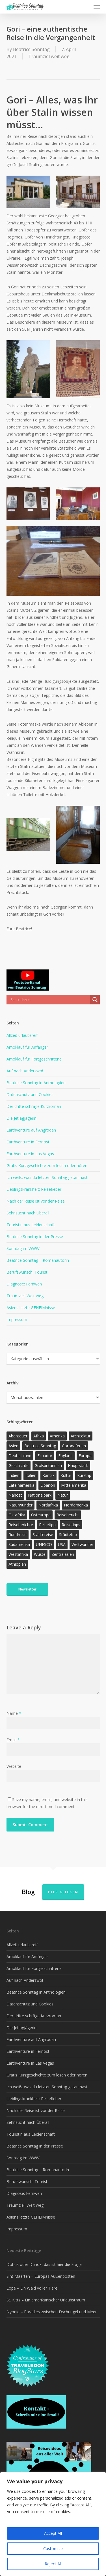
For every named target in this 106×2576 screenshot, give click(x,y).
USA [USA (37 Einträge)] (62, 1544)
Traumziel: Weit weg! (25, 1295)
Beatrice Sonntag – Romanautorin (38, 1260)
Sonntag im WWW (23, 1248)
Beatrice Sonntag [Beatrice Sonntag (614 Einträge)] (40, 1445)
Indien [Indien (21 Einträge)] (14, 1475)
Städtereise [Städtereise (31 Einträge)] (43, 1534)
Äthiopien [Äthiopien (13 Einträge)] (17, 1564)
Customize (53, 2548)
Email (13, 1739)
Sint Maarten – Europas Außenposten (41, 2276)
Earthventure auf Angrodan (31, 1130)
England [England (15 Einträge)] (65, 1455)
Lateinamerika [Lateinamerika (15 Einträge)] (21, 1485)
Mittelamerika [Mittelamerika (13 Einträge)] (73, 1485)
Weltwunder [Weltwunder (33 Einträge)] (82, 1544)
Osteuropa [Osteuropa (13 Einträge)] (41, 1514)
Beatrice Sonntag (31, 49)
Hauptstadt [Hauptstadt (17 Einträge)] (78, 1465)
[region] (53, 2524)
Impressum (17, 1319)
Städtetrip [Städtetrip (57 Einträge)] (68, 1534)
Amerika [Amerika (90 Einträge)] (57, 1436)
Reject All (53, 2563)
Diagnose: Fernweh (24, 1284)
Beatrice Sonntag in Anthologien (36, 1082)
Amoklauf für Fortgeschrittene (34, 1059)
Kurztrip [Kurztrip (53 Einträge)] (84, 1475)
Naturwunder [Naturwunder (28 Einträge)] (20, 1505)
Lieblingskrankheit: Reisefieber (34, 1189)
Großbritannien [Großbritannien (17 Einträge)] (48, 1465)
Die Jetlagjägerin (21, 1118)
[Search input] (50, 999)
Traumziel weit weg (49, 56)
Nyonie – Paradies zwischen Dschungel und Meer (52, 2311)
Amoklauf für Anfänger (27, 1047)
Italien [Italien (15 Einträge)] (30, 1475)
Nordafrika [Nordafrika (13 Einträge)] (48, 1505)
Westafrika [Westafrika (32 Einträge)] (18, 1554)
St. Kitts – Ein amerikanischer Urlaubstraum (46, 2300)
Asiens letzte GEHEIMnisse (31, 1307)
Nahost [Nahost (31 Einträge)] (15, 1495)
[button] (97, 7)
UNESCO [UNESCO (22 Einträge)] (44, 1544)
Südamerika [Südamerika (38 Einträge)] (19, 1544)
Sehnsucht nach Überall (28, 1213)
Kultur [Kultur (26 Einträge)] (65, 1475)
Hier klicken (63, 1892)
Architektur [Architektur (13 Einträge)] (80, 1436)
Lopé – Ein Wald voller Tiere (32, 2288)
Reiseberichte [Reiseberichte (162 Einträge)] (20, 1524)
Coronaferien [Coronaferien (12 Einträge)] (74, 1445)
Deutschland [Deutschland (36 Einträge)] (19, 1455)
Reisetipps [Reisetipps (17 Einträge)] (71, 1524)
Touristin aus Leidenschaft (31, 1224)
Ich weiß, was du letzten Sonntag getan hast (47, 1177)
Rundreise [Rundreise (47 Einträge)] (17, 1534)
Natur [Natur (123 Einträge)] (62, 1495)
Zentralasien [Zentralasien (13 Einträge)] (62, 1554)
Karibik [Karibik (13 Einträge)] (48, 1475)
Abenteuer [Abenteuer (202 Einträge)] (17, 1436)
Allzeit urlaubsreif (22, 1035)
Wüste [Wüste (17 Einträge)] (40, 1554)
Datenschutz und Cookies (30, 1094)
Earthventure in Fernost (28, 1142)
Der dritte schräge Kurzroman (34, 1106)
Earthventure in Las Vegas (30, 1153)
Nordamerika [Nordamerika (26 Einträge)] (76, 1505)
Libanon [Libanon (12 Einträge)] (47, 1485)
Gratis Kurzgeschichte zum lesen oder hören (47, 1165)
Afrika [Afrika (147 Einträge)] (38, 1436)
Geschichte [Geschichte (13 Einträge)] (18, 1465)
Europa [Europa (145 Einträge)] (85, 1455)
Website (14, 1766)
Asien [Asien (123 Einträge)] (13, 1445)
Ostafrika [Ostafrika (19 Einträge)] (16, 1514)
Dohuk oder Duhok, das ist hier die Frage (44, 2264)
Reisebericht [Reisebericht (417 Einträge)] (68, 1514)
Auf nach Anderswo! (25, 1070)
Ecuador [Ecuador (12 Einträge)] (44, 1455)
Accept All (53, 2533)
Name (14, 1713)
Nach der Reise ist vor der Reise (36, 1201)
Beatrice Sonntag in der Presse (35, 1236)
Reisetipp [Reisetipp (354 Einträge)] (47, 1524)
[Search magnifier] (95, 999)
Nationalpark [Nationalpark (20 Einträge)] (39, 1495)
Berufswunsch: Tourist (27, 1272)
